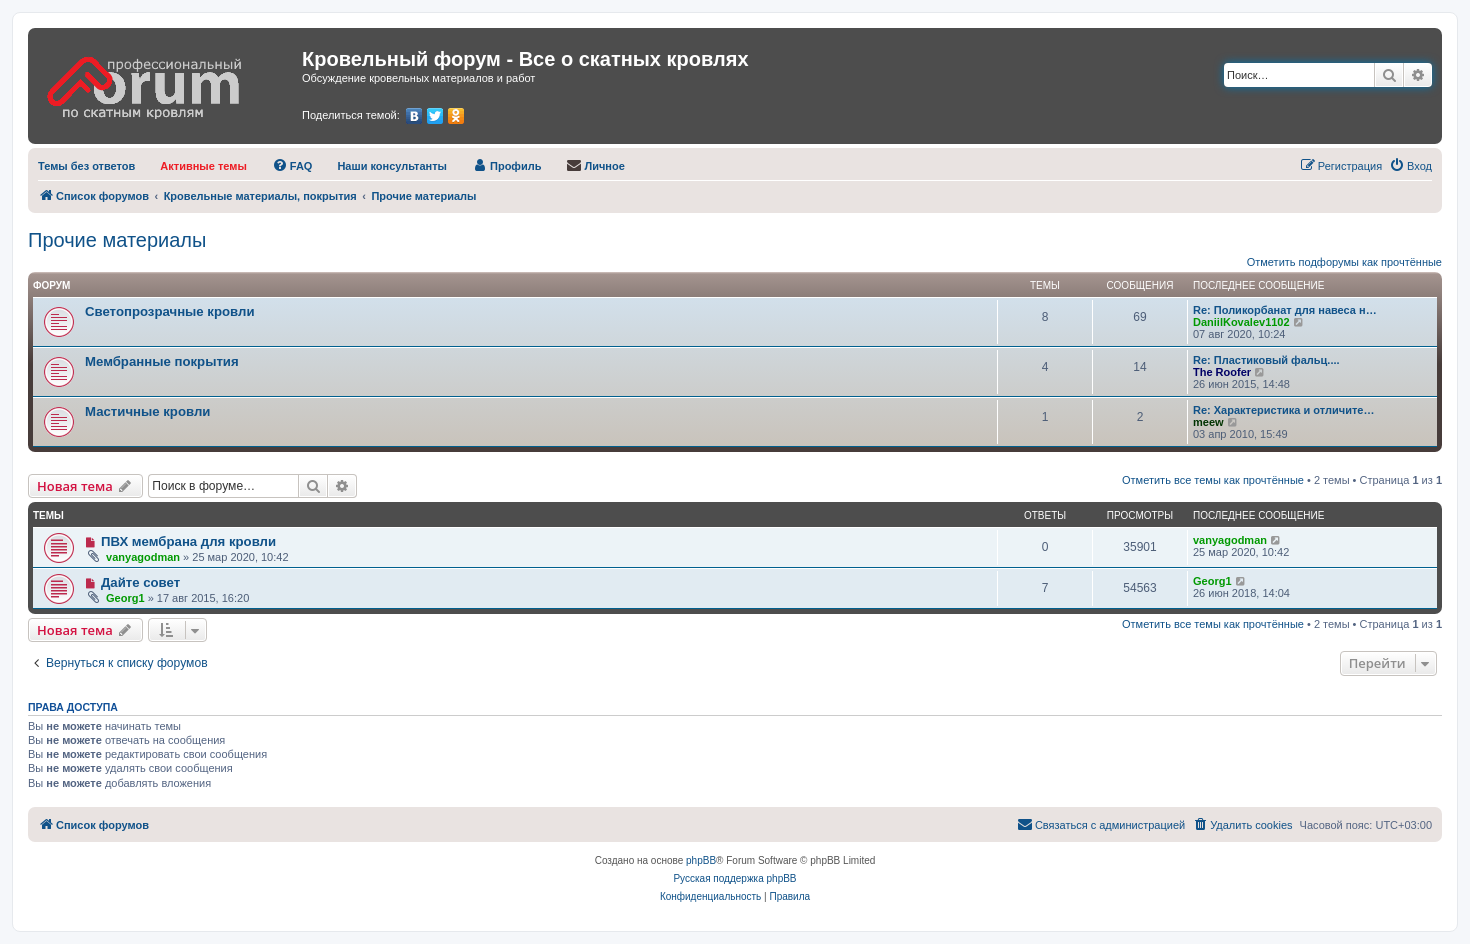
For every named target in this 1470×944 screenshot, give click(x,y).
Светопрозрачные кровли (170, 311)
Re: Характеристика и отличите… (1283, 410)
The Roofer (1222, 372)
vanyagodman (143, 557)
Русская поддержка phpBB (734, 878)
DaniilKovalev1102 (1241, 322)
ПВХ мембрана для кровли (188, 541)
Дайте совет (140, 582)
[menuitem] (86, 166)
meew (1208, 422)
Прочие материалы (117, 240)
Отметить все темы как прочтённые (1213, 480)
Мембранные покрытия (162, 361)
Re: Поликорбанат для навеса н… (1285, 310)
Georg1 (125, 598)
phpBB (701, 860)
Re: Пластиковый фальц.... (1266, 360)
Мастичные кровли (147, 411)
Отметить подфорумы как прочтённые (1344, 262)
